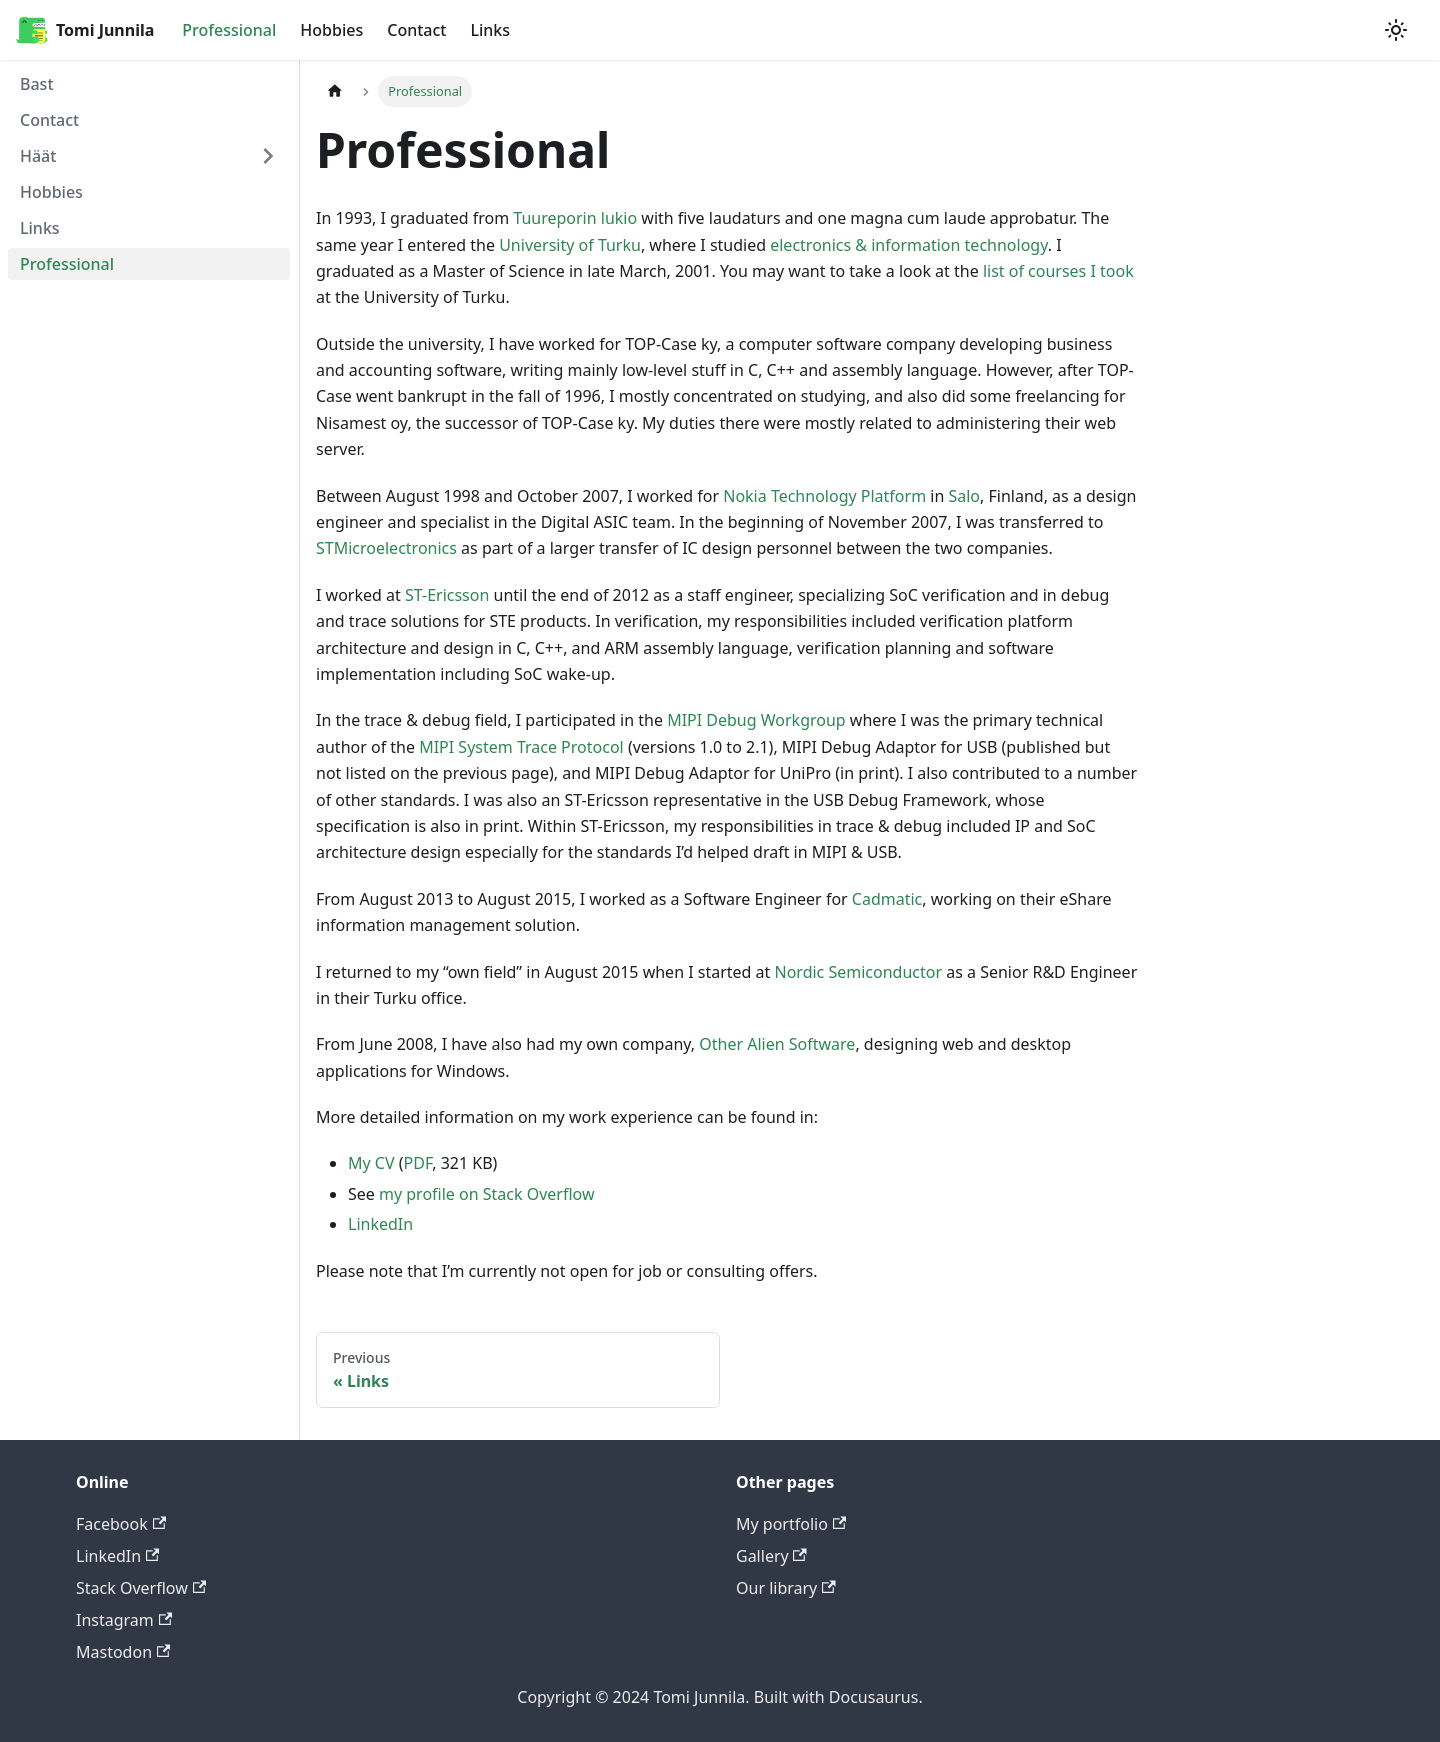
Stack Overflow (141, 1588)
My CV (371, 1163)
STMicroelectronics (386, 548)
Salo (964, 496)
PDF (418, 1163)
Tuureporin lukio (575, 218)
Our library (786, 1588)
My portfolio (791, 1524)
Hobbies (331, 30)
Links (490, 30)
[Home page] (335, 91)
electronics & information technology (908, 245)
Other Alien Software (777, 1044)
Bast (37, 84)
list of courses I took (1058, 271)
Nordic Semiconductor (859, 972)
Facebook (121, 1524)
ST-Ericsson (447, 595)
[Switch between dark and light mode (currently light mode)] (1396, 30)
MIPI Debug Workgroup (756, 720)
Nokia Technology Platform (824, 496)
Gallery (771, 1556)
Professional (229, 30)
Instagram (124, 1620)
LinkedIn (380, 1224)
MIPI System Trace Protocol (521, 747)
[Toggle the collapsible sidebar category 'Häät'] (268, 156)
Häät (38, 156)
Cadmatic (887, 899)
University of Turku (570, 245)
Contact (416, 30)
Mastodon (123, 1652)
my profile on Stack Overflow (487, 1194)
